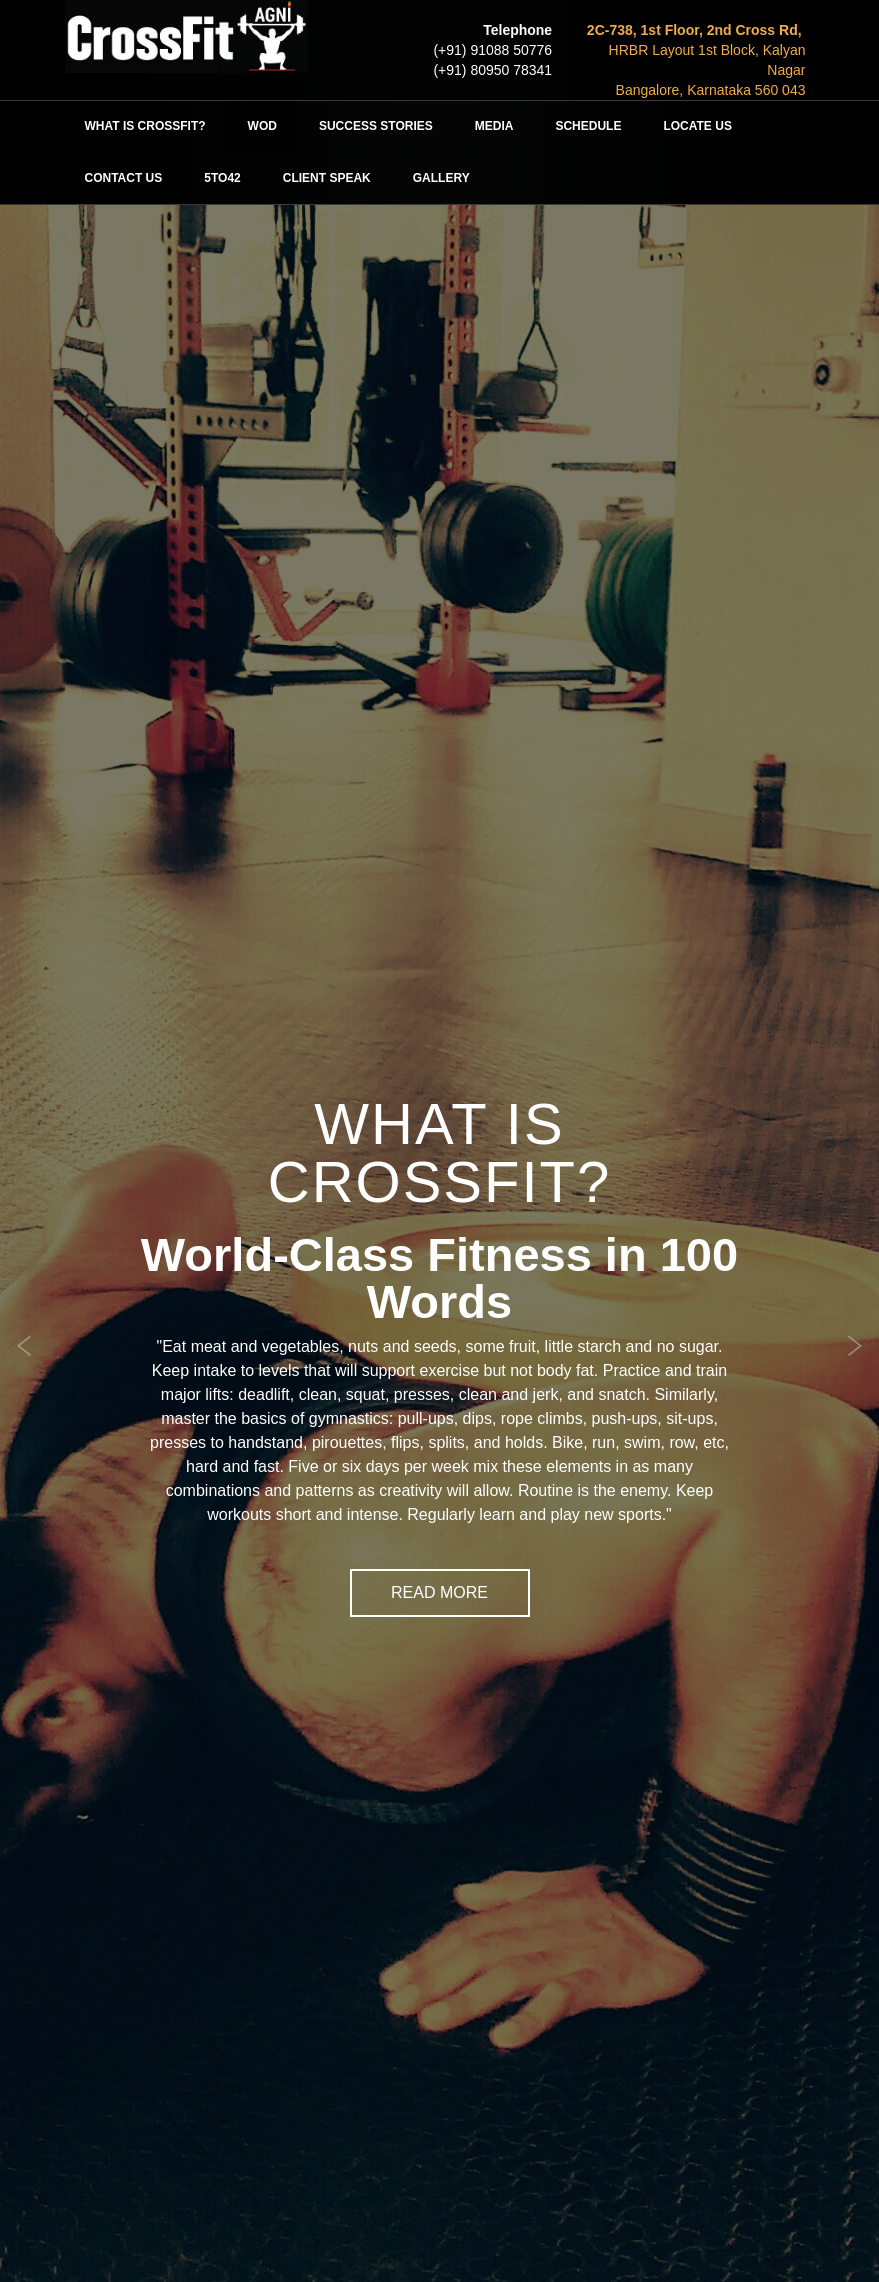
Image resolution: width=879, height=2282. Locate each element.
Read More (439, 1592)
